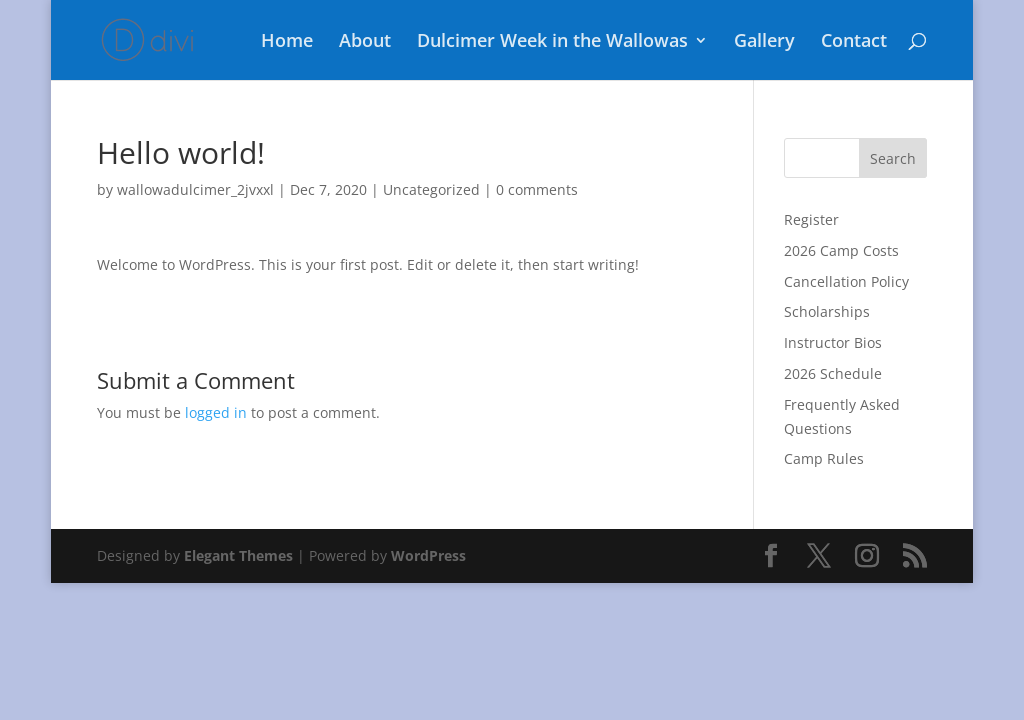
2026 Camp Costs (841, 250)
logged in (216, 412)
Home (287, 42)
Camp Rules (824, 458)
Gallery (764, 42)
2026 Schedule (833, 373)
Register (811, 219)
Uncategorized (431, 189)
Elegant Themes (238, 555)
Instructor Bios (833, 342)
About (365, 42)
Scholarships (827, 311)
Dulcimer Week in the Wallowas (552, 42)
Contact (854, 42)
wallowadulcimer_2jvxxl (195, 189)
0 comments (537, 189)
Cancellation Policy (846, 281)
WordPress (428, 555)
